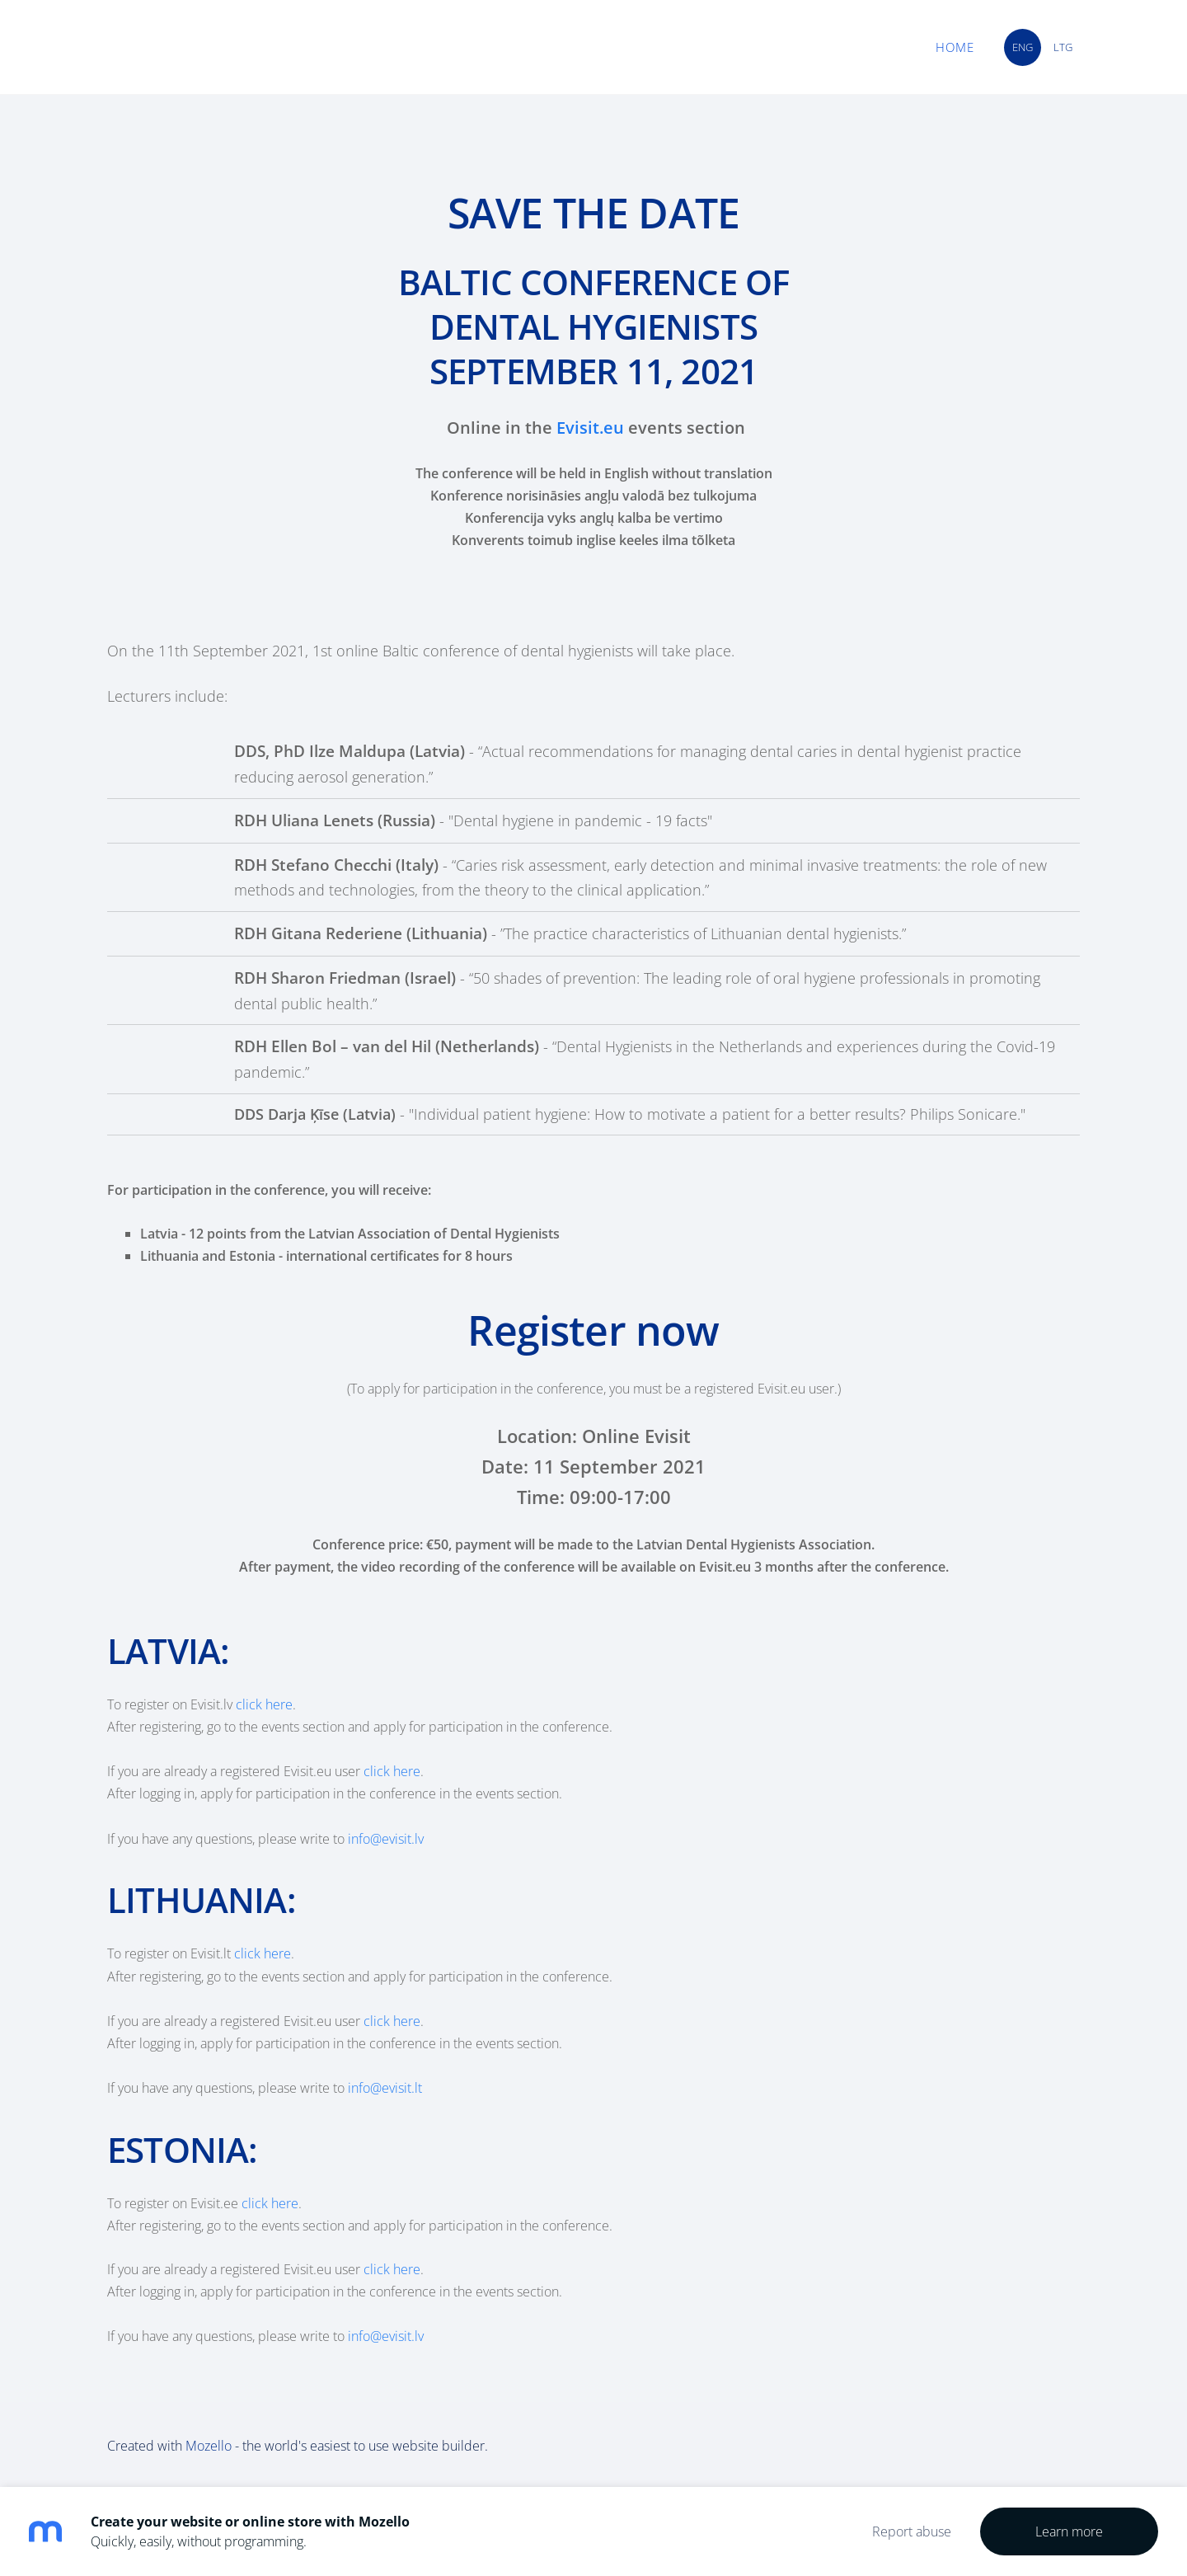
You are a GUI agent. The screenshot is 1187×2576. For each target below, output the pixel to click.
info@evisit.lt (385, 2088)
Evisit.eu (590, 427)
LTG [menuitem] (1061, 47)
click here (264, 1704)
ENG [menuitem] (1021, 47)
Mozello (208, 2446)
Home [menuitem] (953, 47)
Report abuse (911, 2531)
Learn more (1069, 2531)
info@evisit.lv (386, 1839)
